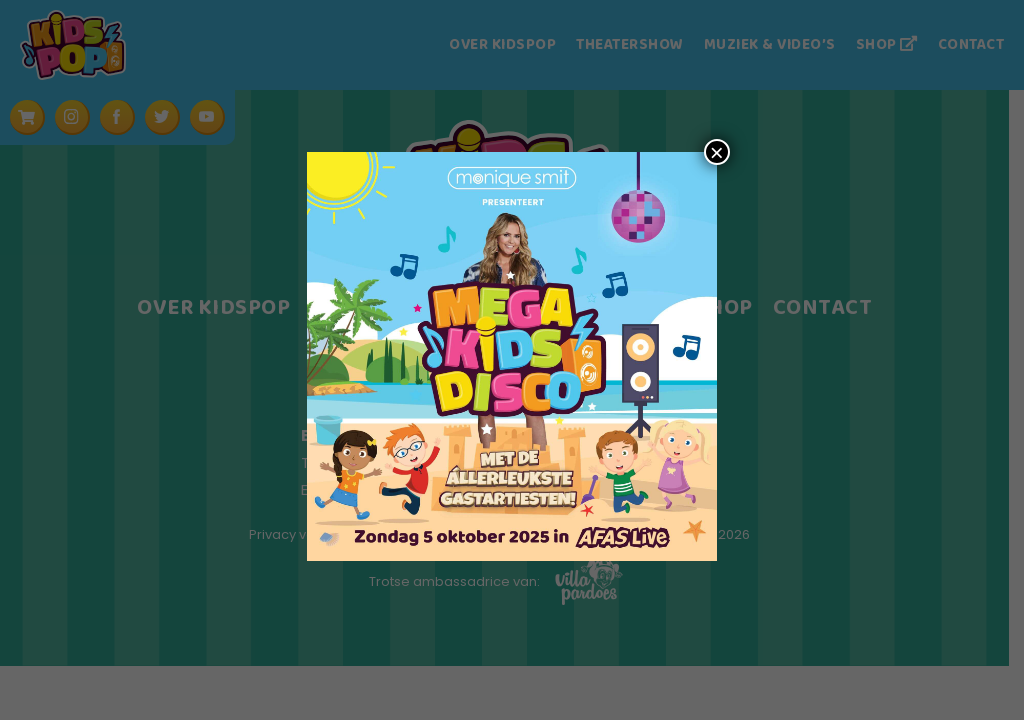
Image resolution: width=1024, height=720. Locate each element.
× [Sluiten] (717, 152)
